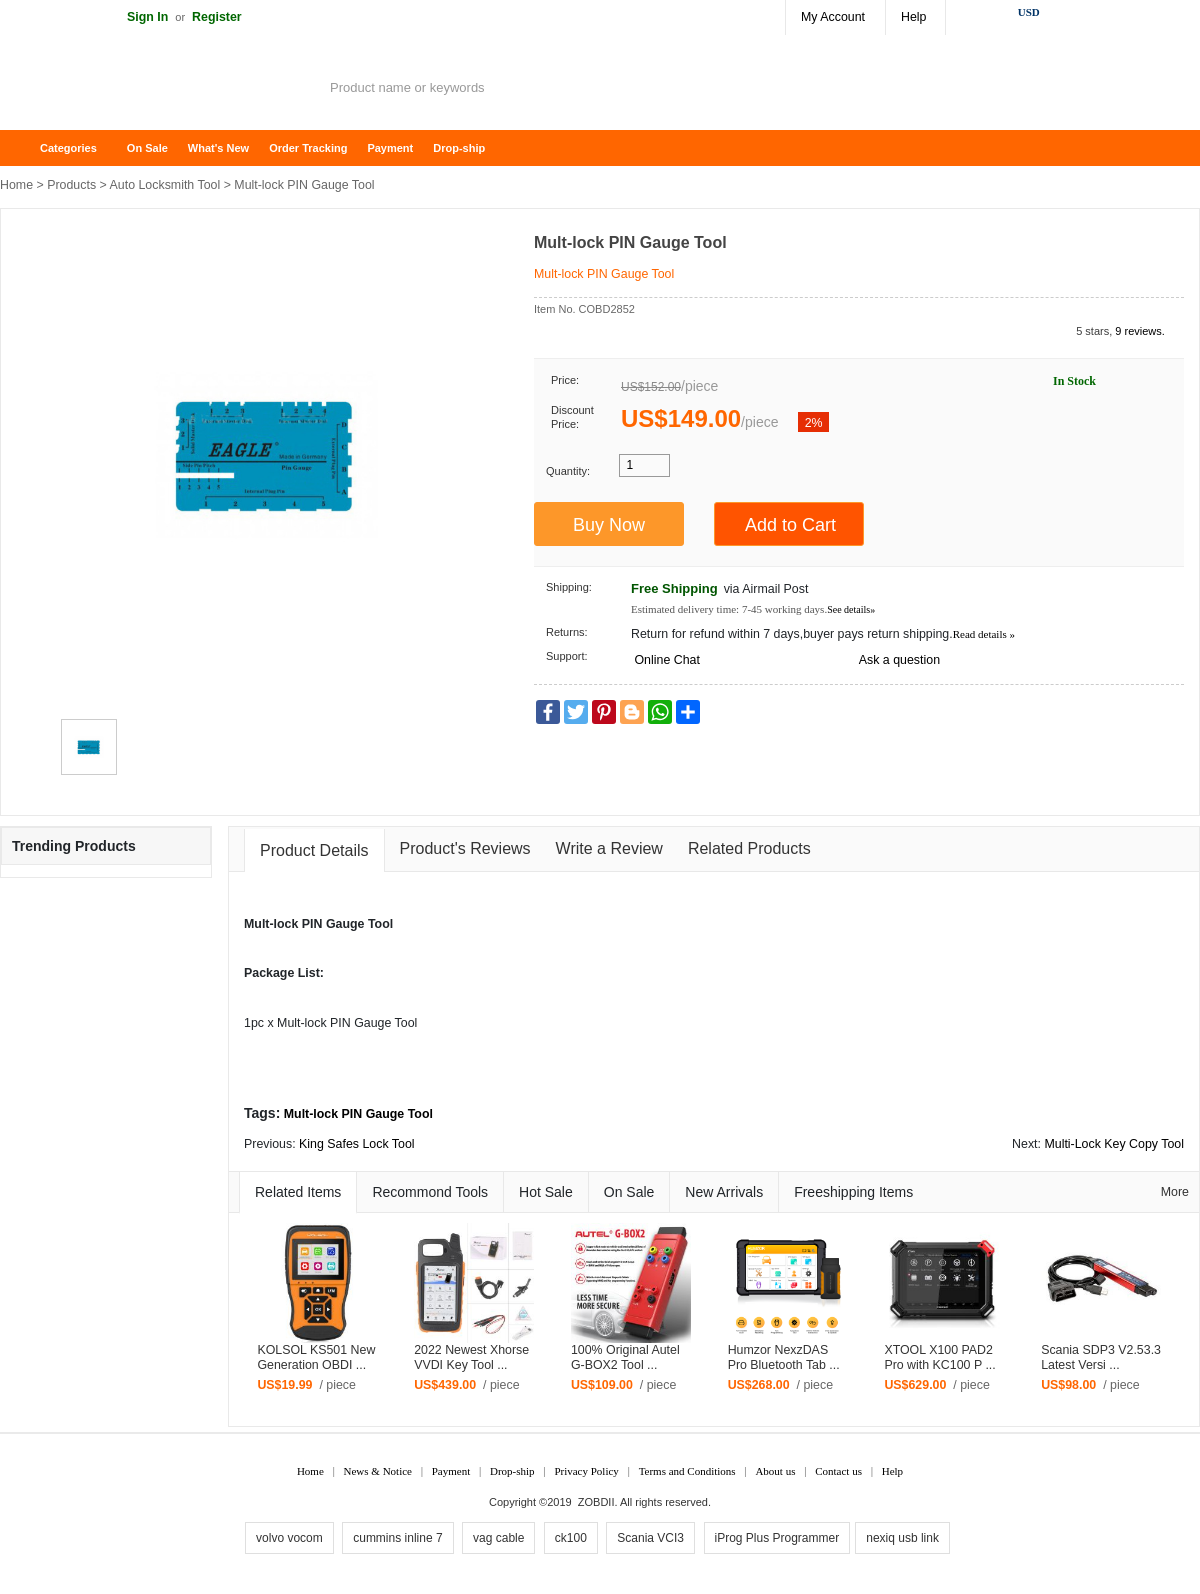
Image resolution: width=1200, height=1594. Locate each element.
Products (71, 185)
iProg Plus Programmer (777, 1538)
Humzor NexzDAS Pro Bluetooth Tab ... (784, 1357)
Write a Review (609, 848)
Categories (68, 148)
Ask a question (899, 660)
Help (913, 17)
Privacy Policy (586, 1471)
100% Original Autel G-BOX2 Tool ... (625, 1357)
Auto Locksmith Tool (165, 185)
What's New (218, 148)
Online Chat (666, 660)
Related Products (749, 848)
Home (25, 148)
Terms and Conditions (687, 1471)
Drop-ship (459, 148)
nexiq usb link (902, 1538)
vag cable (498, 1538)
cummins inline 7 (397, 1538)
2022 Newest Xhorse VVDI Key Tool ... (471, 1357)
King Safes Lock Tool (357, 1144)
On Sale (147, 148)
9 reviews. (1140, 331)
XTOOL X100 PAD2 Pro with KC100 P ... (939, 1357)
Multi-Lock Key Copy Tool (1114, 1144)
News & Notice (378, 1471)
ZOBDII (596, 1502)
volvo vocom (289, 1538)
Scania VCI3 (650, 1538)
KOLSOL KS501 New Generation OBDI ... (316, 1357)
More (1175, 1192)
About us (775, 1471)
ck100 (571, 1538)
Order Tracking (308, 148)
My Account (833, 17)
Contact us (838, 1471)
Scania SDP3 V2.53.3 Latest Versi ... (1101, 1357)
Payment (390, 148)
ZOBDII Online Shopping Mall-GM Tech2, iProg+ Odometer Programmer (160, 90)
